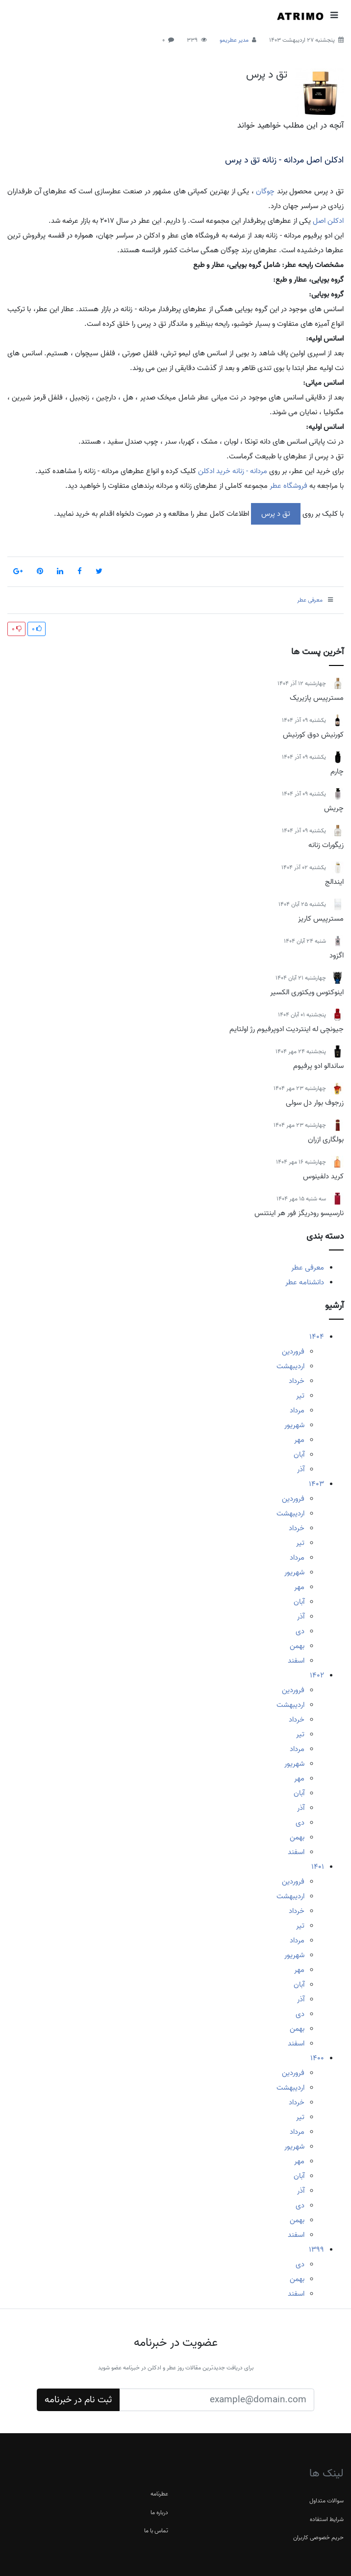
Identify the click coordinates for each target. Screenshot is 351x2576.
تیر (300, 1396)
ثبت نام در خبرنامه (78, 2399)
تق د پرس (266, 74)
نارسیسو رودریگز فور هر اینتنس (299, 1213)
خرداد (296, 1381)
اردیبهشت (290, 1366)
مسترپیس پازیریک (317, 698)
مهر (299, 1440)
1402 (317, 1675)
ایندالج (334, 882)
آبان (299, 1455)
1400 (317, 2058)
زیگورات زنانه (326, 845)
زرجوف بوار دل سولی (315, 1103)
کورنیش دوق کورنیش (313, 735)
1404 (316, 1337)
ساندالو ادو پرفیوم (318, 1066)
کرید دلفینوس (323, 1176)
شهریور (294, 1425)
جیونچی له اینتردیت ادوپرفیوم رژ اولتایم (286, 1029)
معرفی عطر (307, 1268)
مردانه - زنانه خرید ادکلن (232, 471)
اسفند (296, 1661)
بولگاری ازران (326, 1139)
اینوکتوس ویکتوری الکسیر (307, 992)
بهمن (297, 1646)
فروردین (293, 1351)
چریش (334, 808)
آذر (300, 1469)
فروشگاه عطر (288, 486)
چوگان (265, 191)
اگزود (336, 955)
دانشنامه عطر (304, 1282)
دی (300, 1631)
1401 (317, 1867)
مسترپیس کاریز (321, 919)
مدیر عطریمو (234, 40)
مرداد (297, 1410)
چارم (337, 771)
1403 (316, 1484)
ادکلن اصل (328, 221)
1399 (316, 2250)
